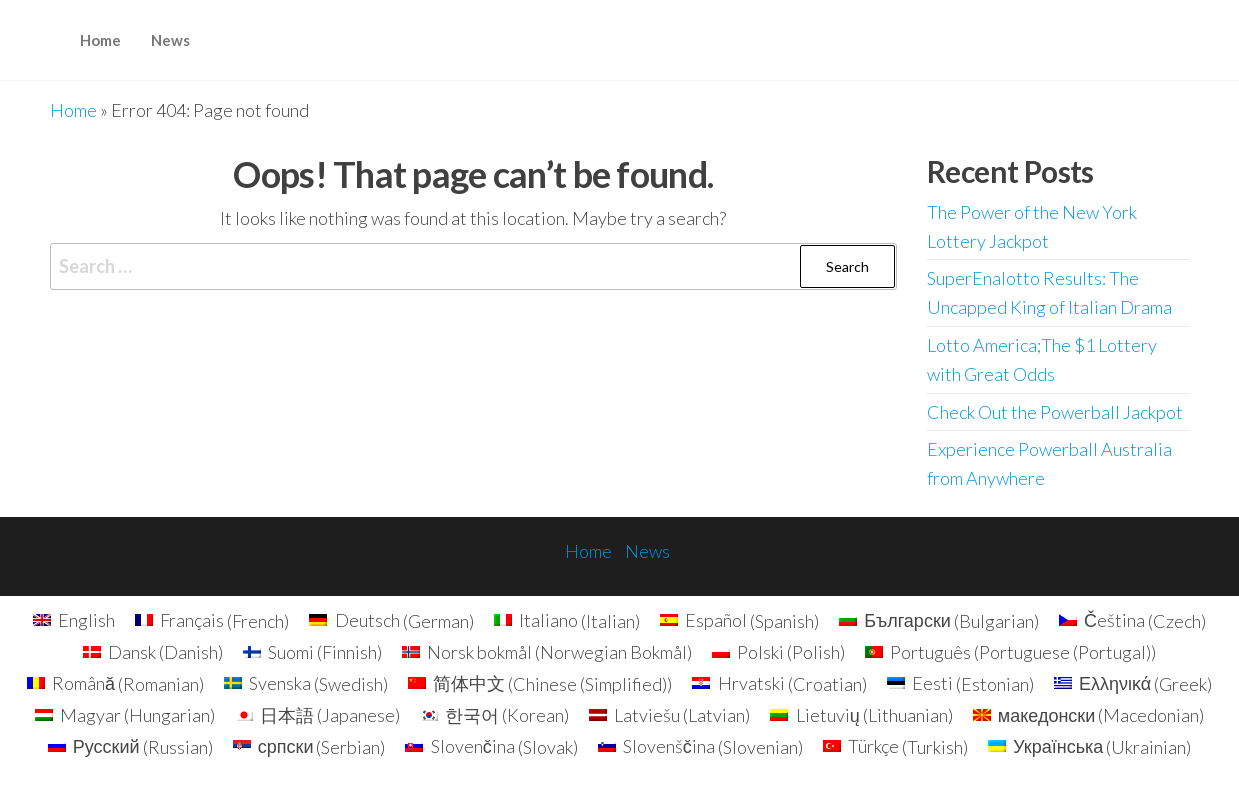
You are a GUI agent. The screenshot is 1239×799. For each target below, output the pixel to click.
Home (100, 40)
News (170, 40)
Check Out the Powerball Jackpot (1055, 412)
